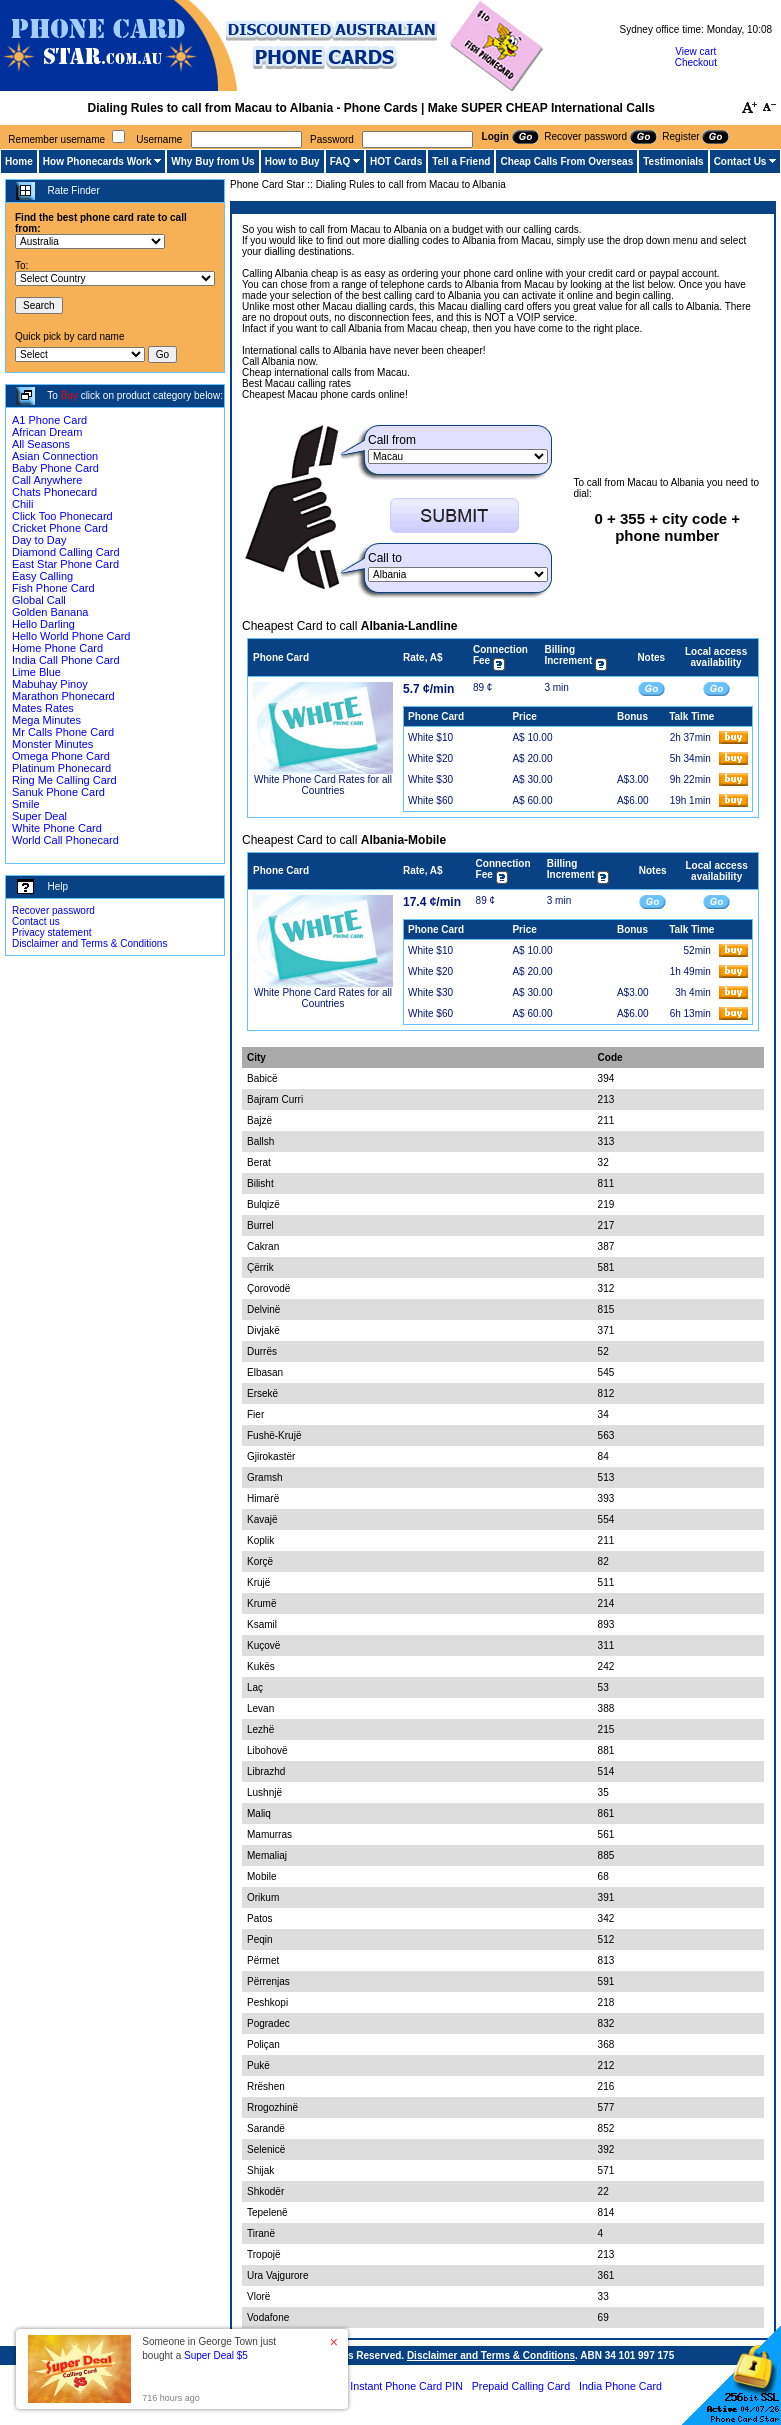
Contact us (36, 921)
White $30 (430, 779)
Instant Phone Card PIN (406, 2386)
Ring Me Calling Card (64, 780)
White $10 (430, 737)
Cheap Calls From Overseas (566, 161)
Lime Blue (36, 672)
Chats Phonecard (54, 492)
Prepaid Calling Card (521, 2386)
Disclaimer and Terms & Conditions (89, 943)
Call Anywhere (47, 480)
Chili (22, 504)
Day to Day (39, 540)
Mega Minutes (46, 720)
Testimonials (673, 161)
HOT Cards (396, 161)
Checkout (696, 62)
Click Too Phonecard (62, 516)
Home (19, 161)
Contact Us (740, 161)
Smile (26, 804)
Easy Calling (42, 576)
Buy (69, 395)
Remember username (56, 139)
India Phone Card (620, 2386)
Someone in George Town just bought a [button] (209, 2348)
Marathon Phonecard (63, 696)
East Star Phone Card (65, 564)
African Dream (47, 432)
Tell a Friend (461, 161)
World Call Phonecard (65, 840)
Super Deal (39, 816)
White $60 (430, 800)
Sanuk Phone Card (58, 792)
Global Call (39, 600)
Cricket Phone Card (60, 528)
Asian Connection (55, 456)
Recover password (53, 910)
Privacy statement (51, 932)
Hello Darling (43, 624)
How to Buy (292, 161)
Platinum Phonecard (61, 768)
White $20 (430, 758)
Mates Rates (43, 708)
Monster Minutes (52, 744)
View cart (695, 51)
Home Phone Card (57, 648)
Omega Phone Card (61, 756)
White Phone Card (57, 828)
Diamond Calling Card (66, 552)
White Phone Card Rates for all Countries (323, 785)
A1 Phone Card (49, 420)
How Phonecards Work (97, 161)
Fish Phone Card (53, 588)
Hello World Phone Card (71, 636)
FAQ (340, 161)
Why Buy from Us (212, 161)
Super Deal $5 (216, 2355)
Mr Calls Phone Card (63, 732)
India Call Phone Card (66, 660)
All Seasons (41, 444)
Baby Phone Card (55, 468)
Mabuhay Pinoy (50, 684)
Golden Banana (50, 612)
